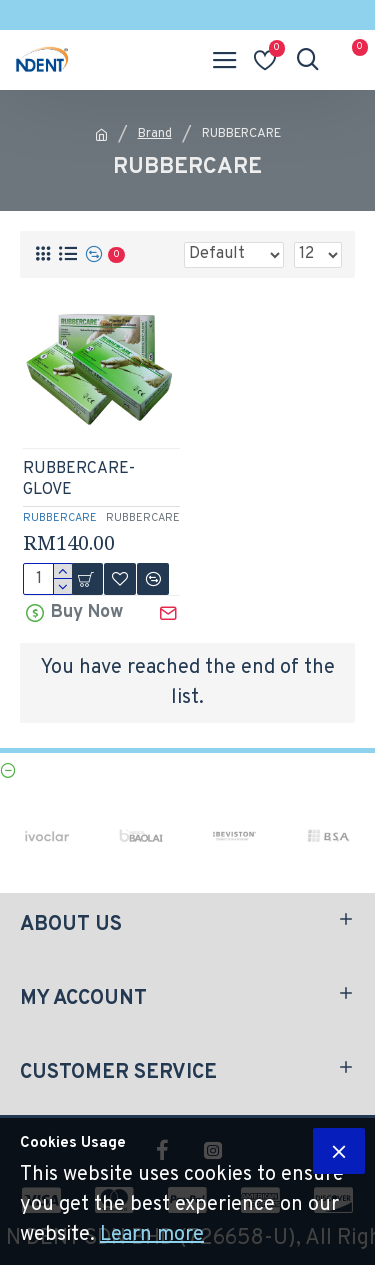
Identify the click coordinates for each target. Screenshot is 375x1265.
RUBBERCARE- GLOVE (79, 479)
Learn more (152, 1235)
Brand (155, 134)
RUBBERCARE (60, 518)
